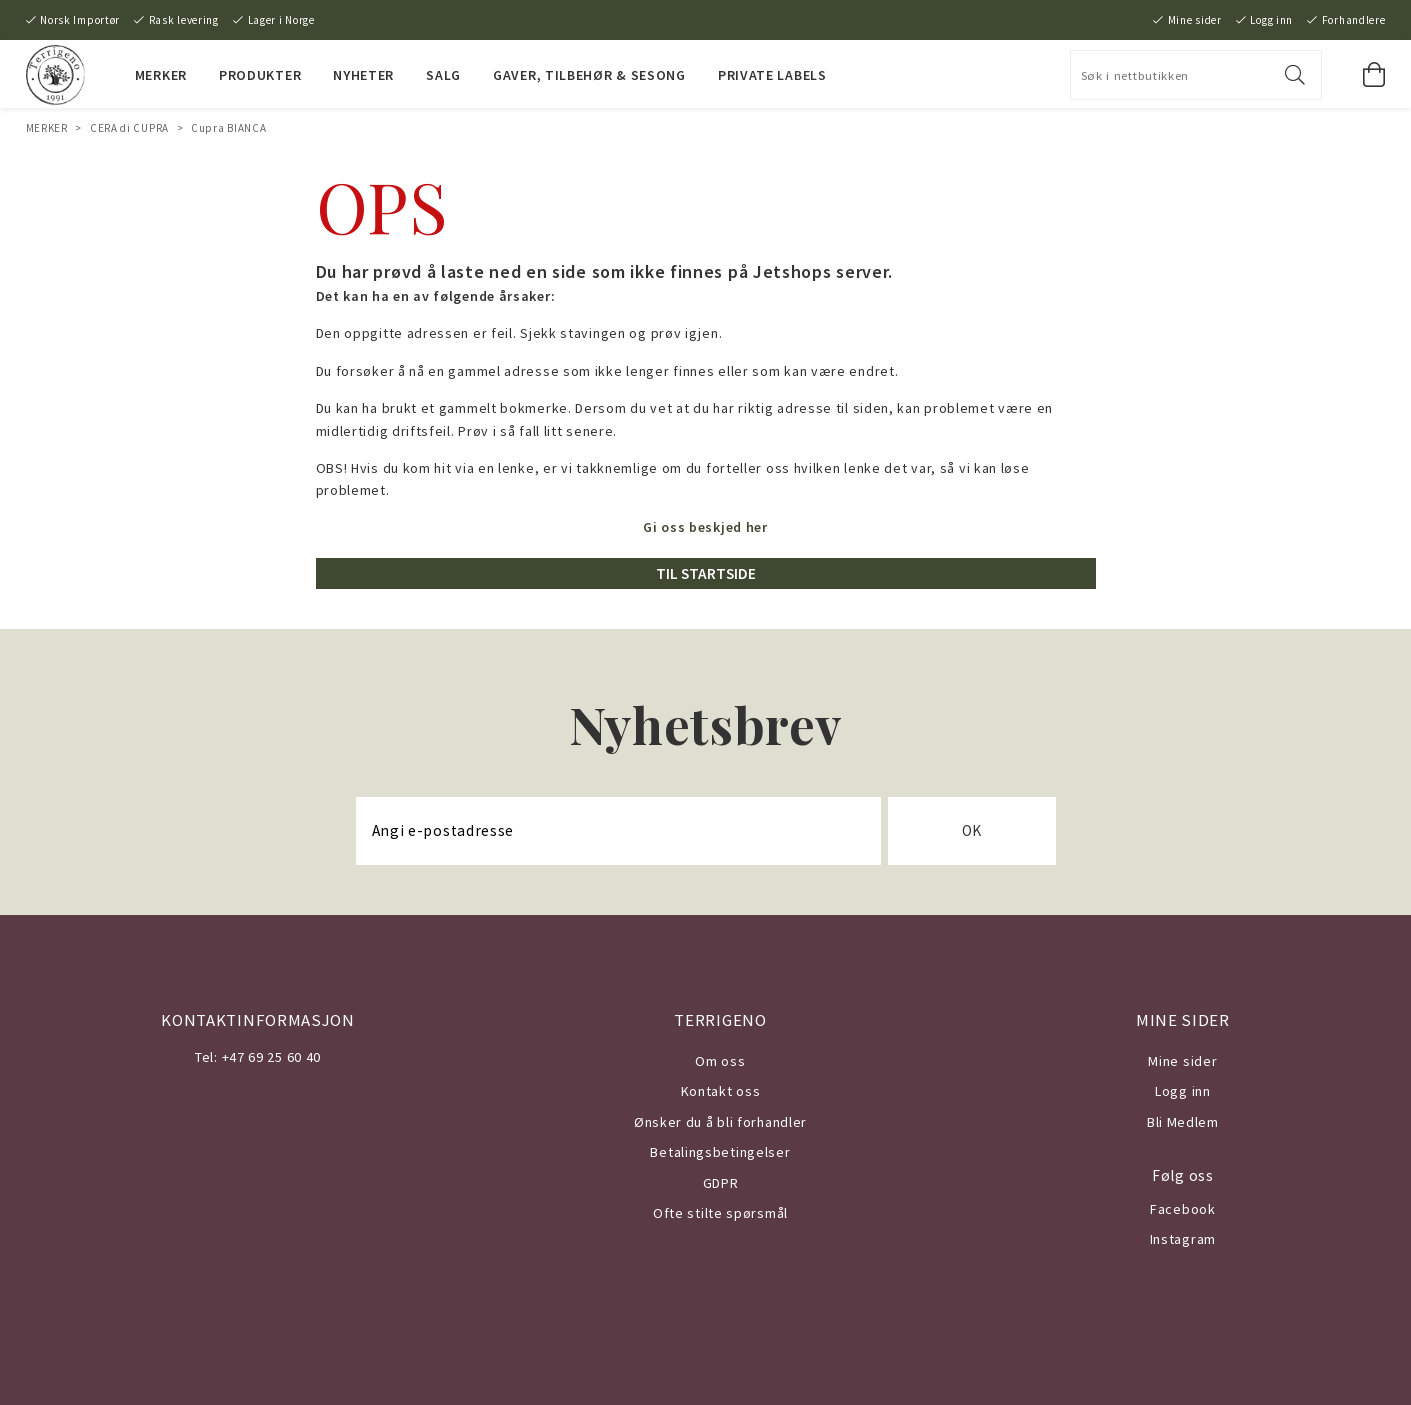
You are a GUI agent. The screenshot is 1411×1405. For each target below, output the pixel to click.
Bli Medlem (1183, 1122)
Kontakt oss (721, 1091)
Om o (712, 1061)
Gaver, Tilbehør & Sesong (589, 75)
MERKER (161, 75)
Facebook (1183, 1209)
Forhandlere (1354, 20)
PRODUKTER (260, 75)
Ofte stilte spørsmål (720, 1213)
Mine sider (1195, 20)
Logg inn (1271, 20)
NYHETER (363, 75)
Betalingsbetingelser (720, 1152)
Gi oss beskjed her (705, 527)
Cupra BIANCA (228, 128)
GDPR (721, 1183)
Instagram (1183, 1239)
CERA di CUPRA (129, 128)
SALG (443, 75)
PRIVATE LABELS (772, 75)
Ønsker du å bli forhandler (720, 1122)
